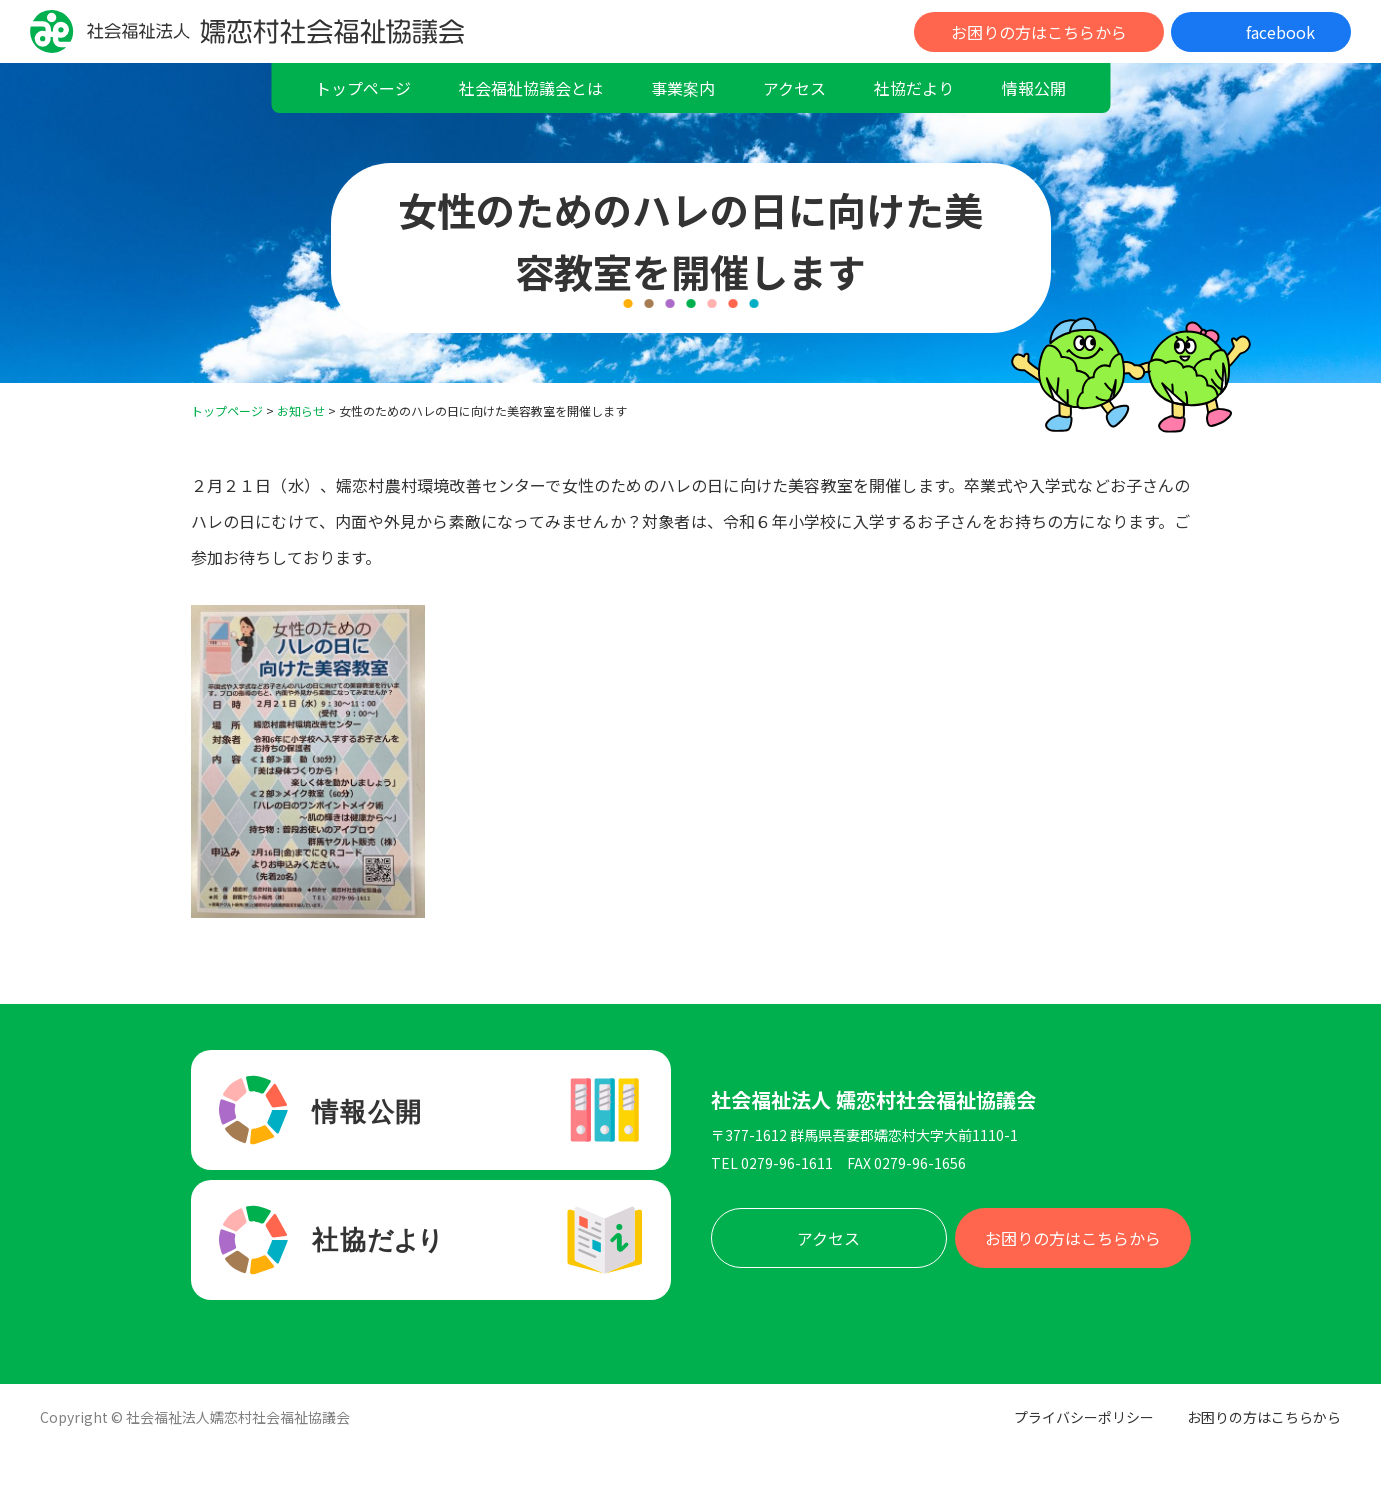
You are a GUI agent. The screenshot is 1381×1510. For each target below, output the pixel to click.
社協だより (914, 88)
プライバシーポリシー (1084, 1417)
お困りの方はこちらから (1039, 32)
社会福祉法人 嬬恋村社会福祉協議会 (873, 1100)
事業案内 (683, 88)
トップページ (363, 88)
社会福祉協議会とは (531, 88)
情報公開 (1034, 88)
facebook (1280, 32)
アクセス (794, 88)
